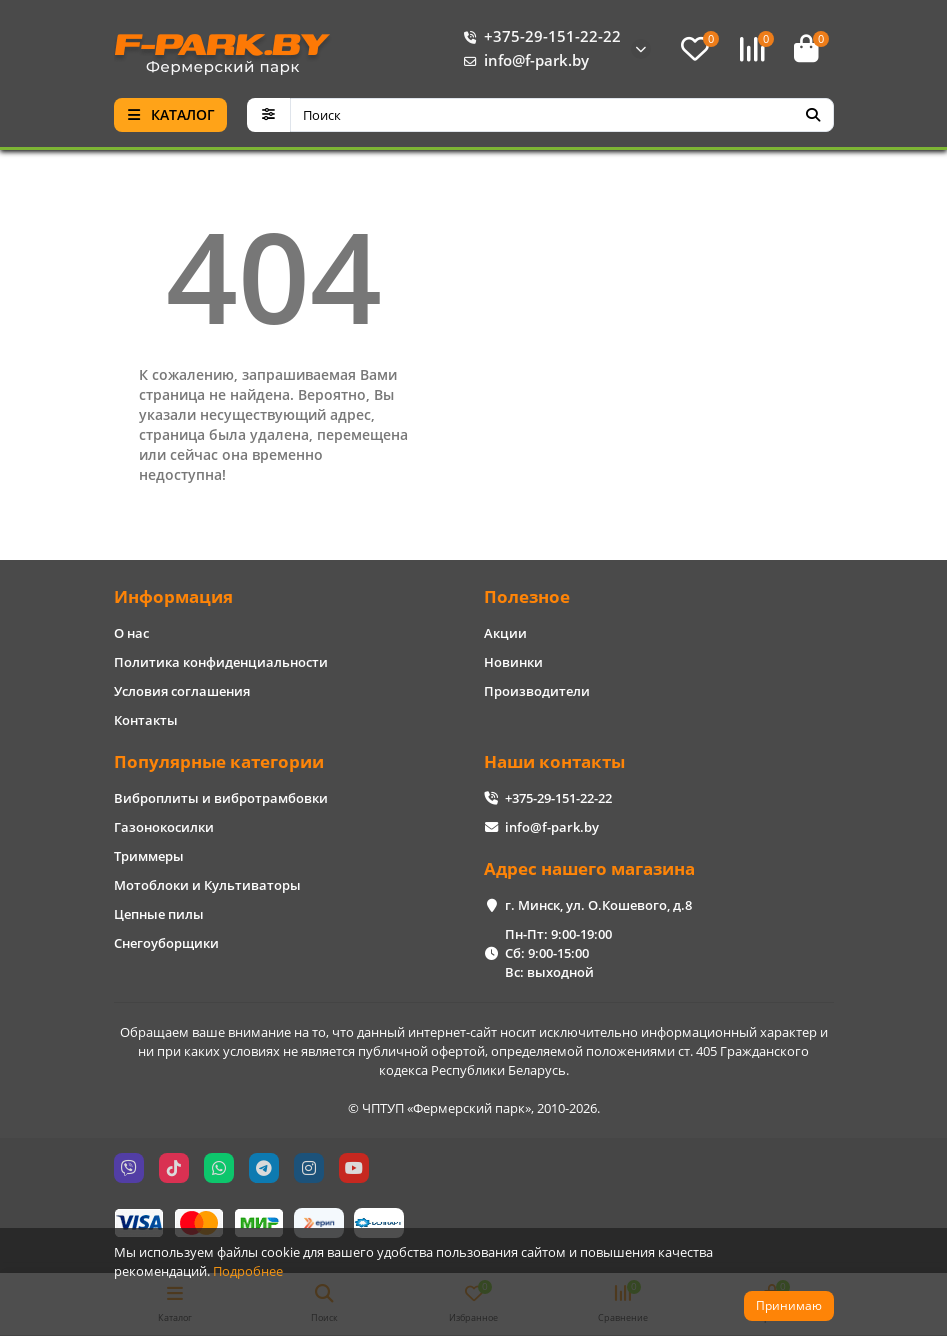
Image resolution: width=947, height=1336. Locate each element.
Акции (505, 633)
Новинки (513, 662)
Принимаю (789, 1305)
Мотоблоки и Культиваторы (207, 885)
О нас (131, 633)
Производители (537, 691)
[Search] (562, 115)
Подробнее (248, 1271)
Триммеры (149, 856)
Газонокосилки (164, 827)
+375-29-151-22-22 (538, 37)
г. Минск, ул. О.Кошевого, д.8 (598, 905)
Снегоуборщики (166, 943)
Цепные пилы (159, 914)
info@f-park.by (522, 61)
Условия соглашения (182, 691)
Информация (173, 596)
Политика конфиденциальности (221, 662)
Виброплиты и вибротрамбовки (221, 798)
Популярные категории (219, 761)
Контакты (146, 720)
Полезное (527, 596)
